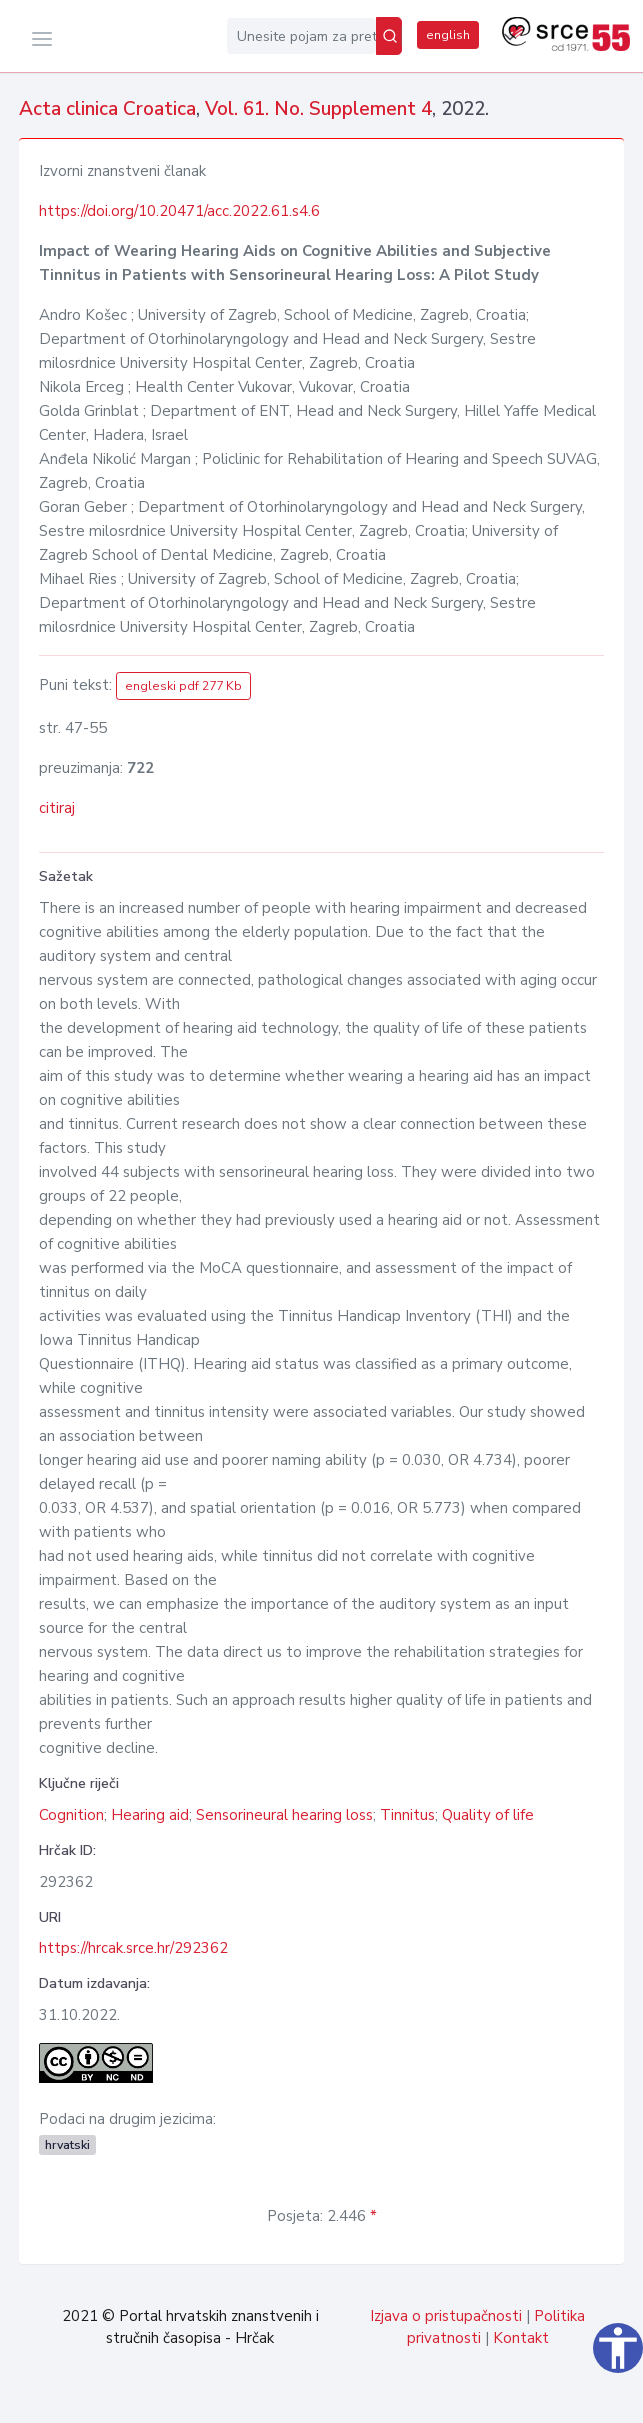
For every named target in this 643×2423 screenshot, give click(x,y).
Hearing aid (150, 1815)
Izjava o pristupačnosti (446, 2316)
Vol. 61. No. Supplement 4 (318, 109)
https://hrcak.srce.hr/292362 (133, 1948)
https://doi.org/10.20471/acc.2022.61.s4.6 (179, 211)
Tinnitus (407, 1815)
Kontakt (521, 2338)
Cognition (71, 1815)
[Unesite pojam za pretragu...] (301, 36)
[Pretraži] (389, 36)
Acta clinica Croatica (107, 109)
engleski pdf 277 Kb (183, 686)
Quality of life (488, 1815)
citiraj (57, 808)
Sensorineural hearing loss (284, 1815)
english (448, 35)
